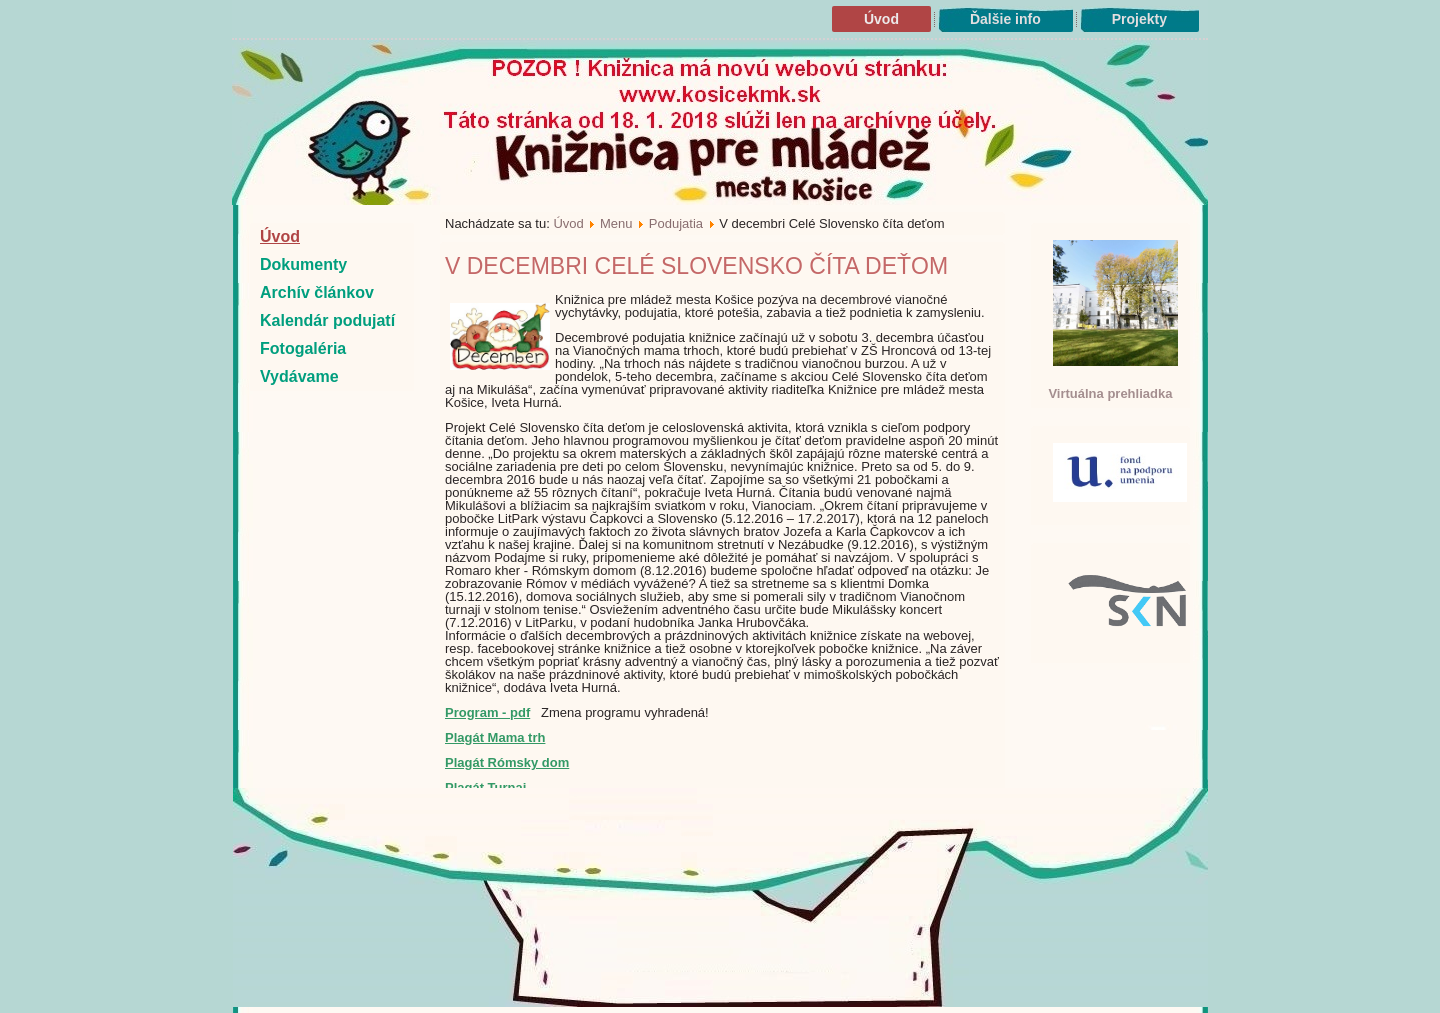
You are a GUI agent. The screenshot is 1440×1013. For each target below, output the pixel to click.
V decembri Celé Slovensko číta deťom (696, 266)
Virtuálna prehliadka (1110, 393)
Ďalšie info (1005, 19)
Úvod (881, 19)
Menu (616, 223)
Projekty (1139, 19)
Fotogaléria (303, 348)
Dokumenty (303, 264)
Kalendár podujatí (327, 320)
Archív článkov (317, 292)
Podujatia (676, 223)
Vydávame (299, 376)
